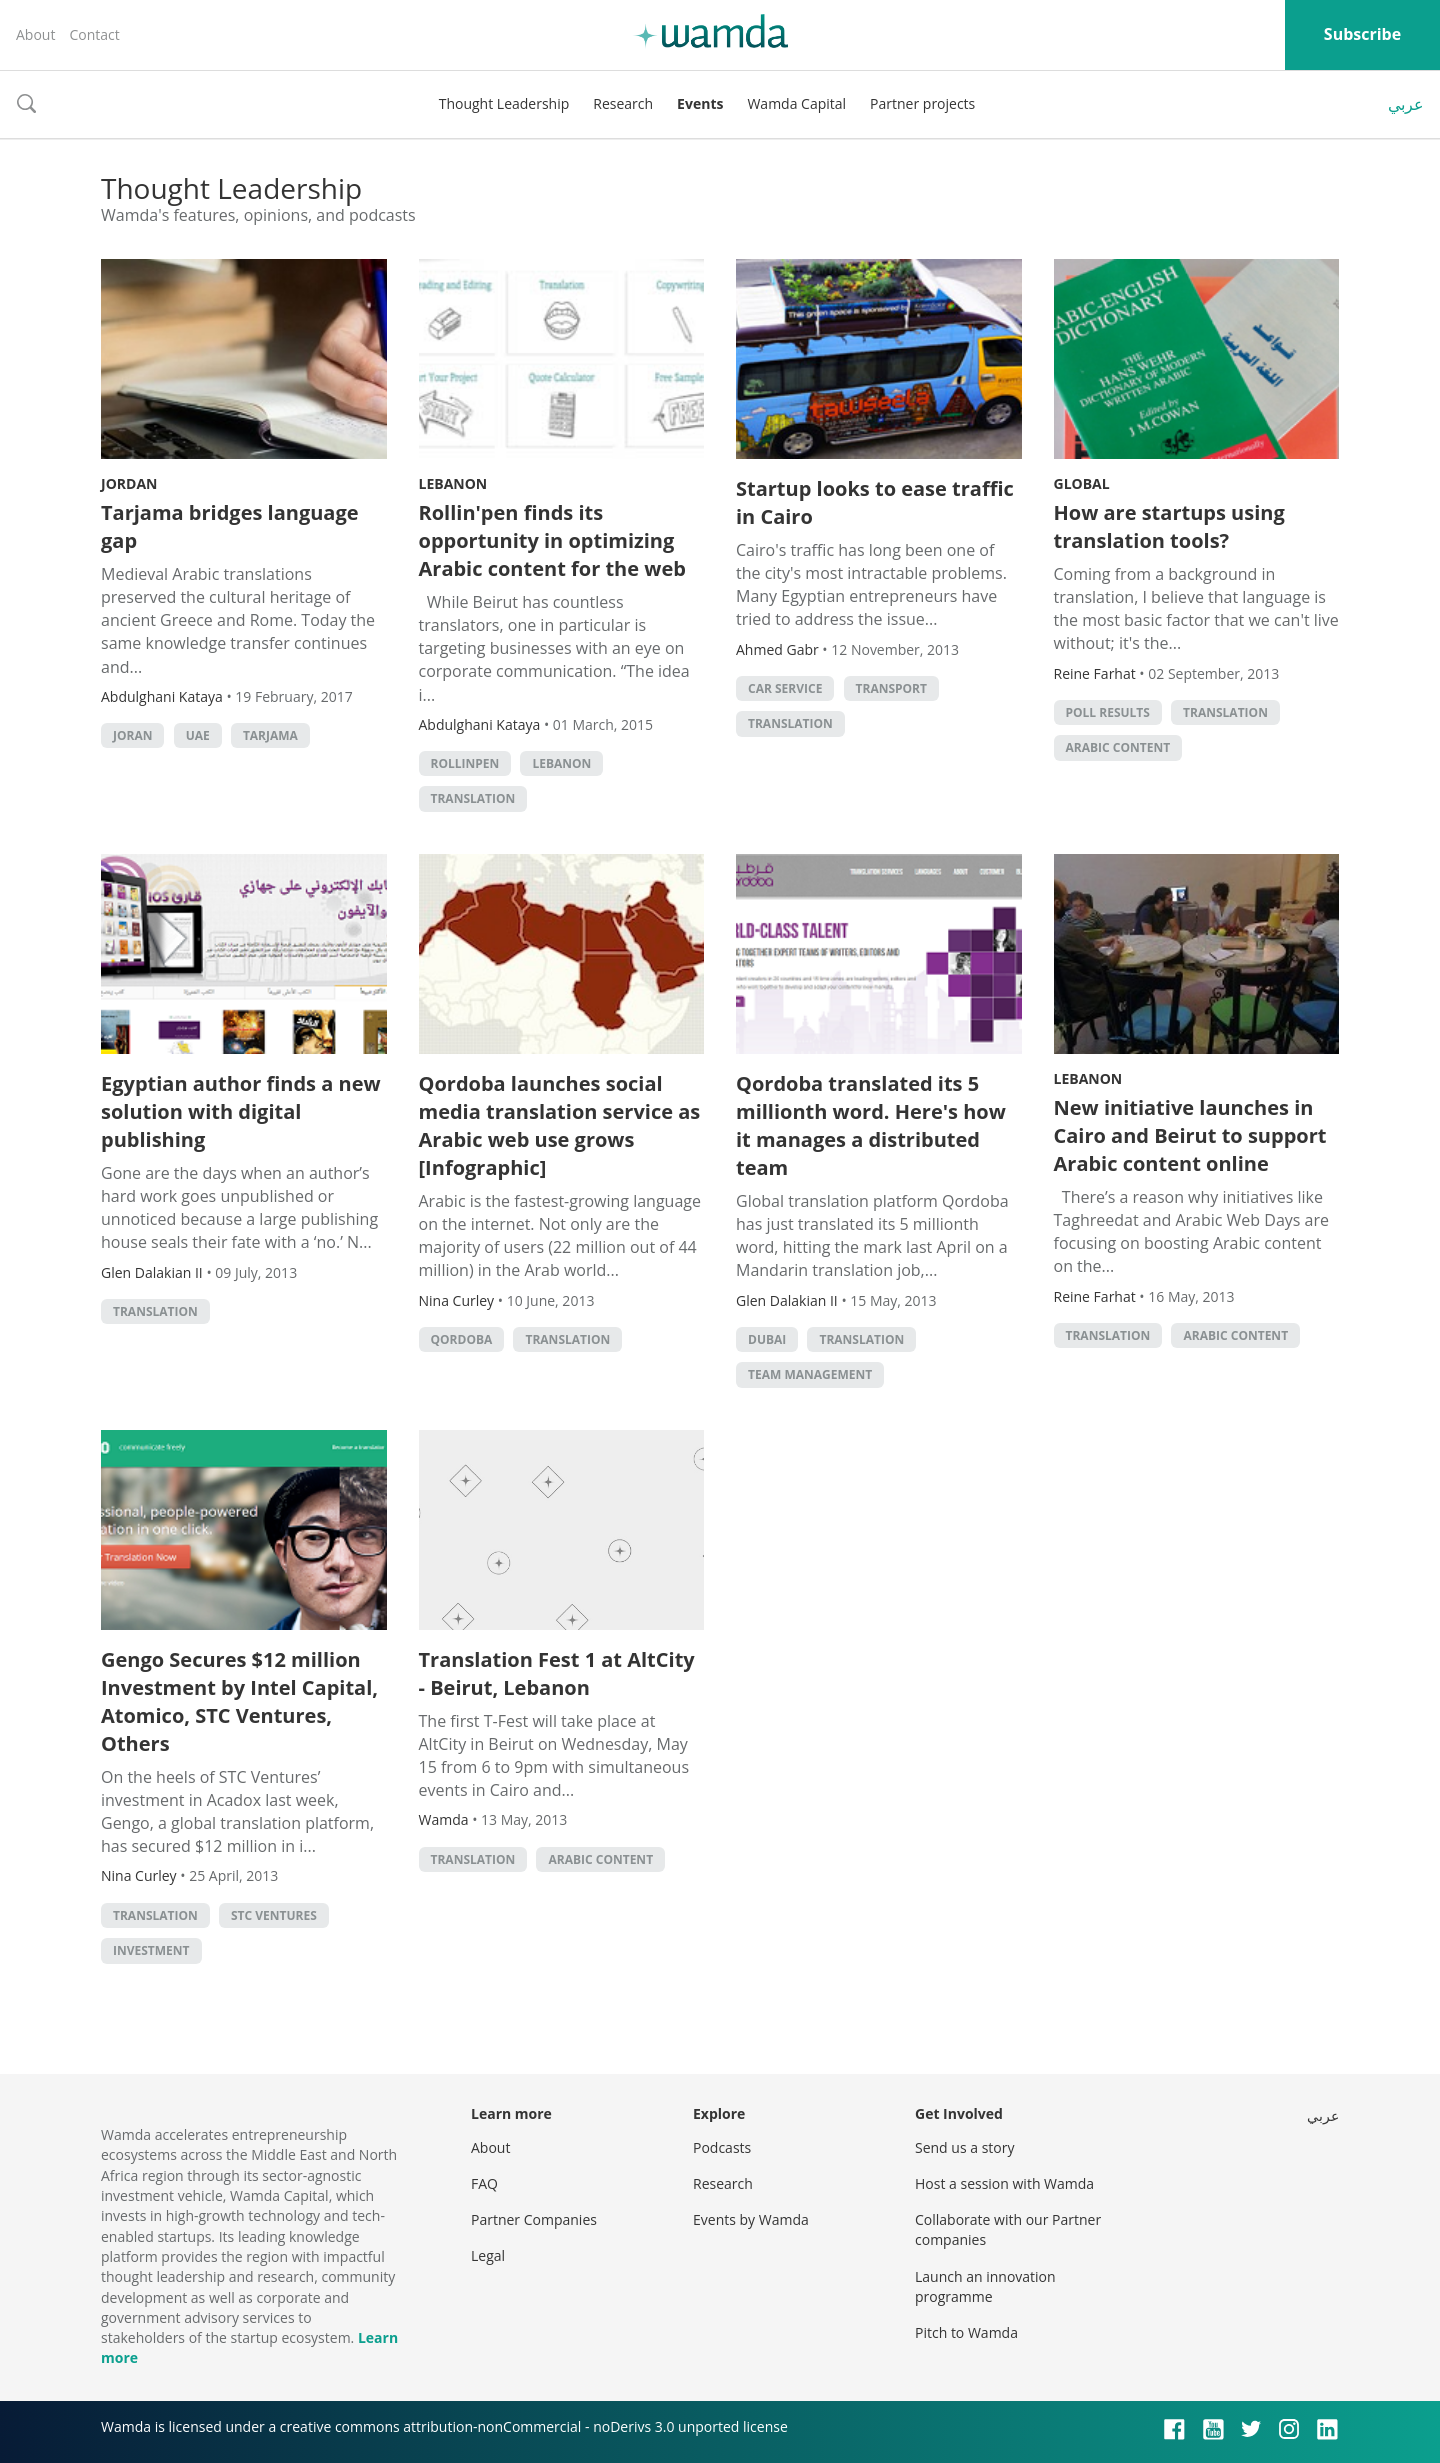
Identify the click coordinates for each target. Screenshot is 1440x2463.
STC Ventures (274, 1915)
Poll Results (1108, 712)
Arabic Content (1118, 747)
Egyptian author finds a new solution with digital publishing (241, 1111)
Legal (488, 2255)
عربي (1406, 104)
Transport (891, 688)
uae (198, 735)
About (35, 34)
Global (1082, 483)
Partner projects (922, 103)
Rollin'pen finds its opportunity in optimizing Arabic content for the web (552, 540)
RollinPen (465, 763)
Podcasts (722, 2147)
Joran (132, 735)
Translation (473, 798)
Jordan (129, 483)
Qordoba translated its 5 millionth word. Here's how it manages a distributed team (871, 1125)
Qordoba (462, 1339)
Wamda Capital (796, 103)
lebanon (561, 763)
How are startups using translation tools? (1169, 526)
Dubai (767, 1339)
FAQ (484, 2183)
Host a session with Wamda (1004, 2183)
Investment (151, 1950)
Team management (810, 1374)
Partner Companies (534, 2219)
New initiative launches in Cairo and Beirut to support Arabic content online (1190, 1135)
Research (623, 103)
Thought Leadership (504, 103)
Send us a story (964, 2147)
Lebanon (453, 483)
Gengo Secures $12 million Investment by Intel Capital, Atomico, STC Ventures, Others (239, 1701)
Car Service (785, 688)
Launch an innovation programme (985, 2286)
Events (700, 103)
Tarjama (270, 735)
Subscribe (1362, 34)
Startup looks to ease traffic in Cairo (875, 502)
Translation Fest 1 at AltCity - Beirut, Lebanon (557, 1673)
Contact (94, 34)
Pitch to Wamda (966, 2332)
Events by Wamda (751, 2219)
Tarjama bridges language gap (230, 526)
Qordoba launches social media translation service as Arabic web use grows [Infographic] (560, 1125)
